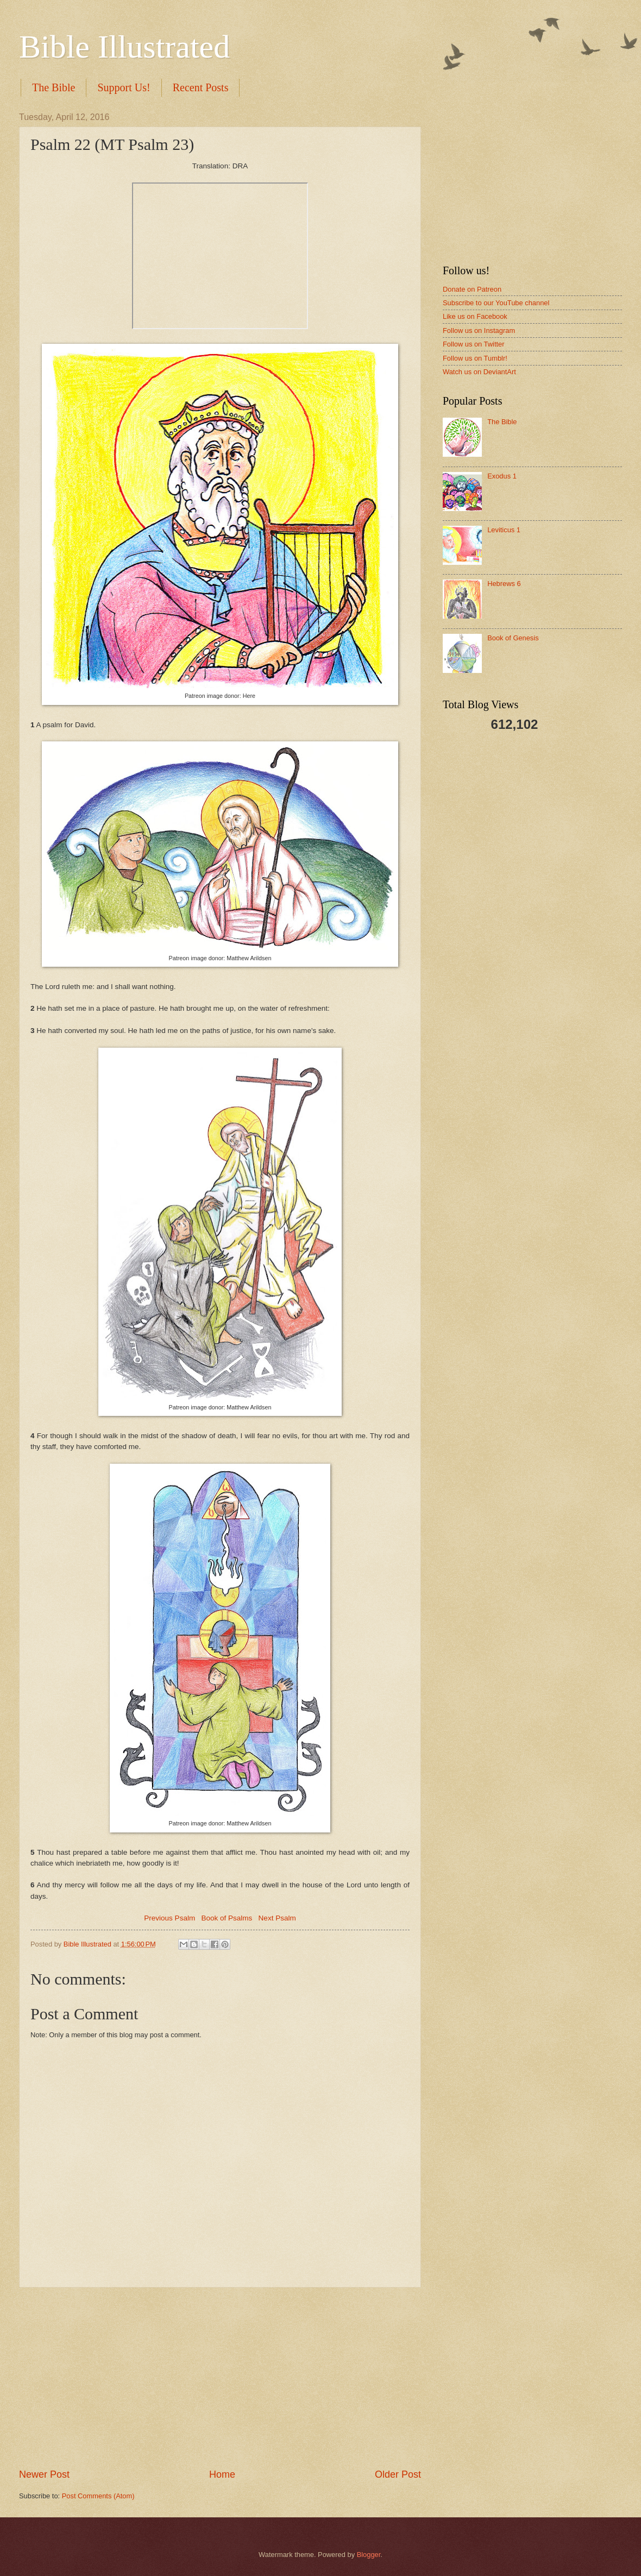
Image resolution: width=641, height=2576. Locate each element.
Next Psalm (277, 1918)
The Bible (53, 87)
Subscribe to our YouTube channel (496, 303)
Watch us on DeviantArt (479, 372)
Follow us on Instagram (479, 330)
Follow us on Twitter (474, 344)
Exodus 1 (502, 476)
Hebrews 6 (504, 584)
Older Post (398, 2474)
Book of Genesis (512, 638)
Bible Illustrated (124, 47)
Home (222, 2474)
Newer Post (44, 2474)
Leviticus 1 (503, 530)
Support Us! (123, 87)
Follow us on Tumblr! (475, 358)
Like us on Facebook (475, 316)
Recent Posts (201, 87)
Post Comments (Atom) (98, 2496)
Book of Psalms (226, 1918)
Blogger (369, 2554)
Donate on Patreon (472, 289)
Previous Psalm (169, 1918)
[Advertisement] (220, 2378)
